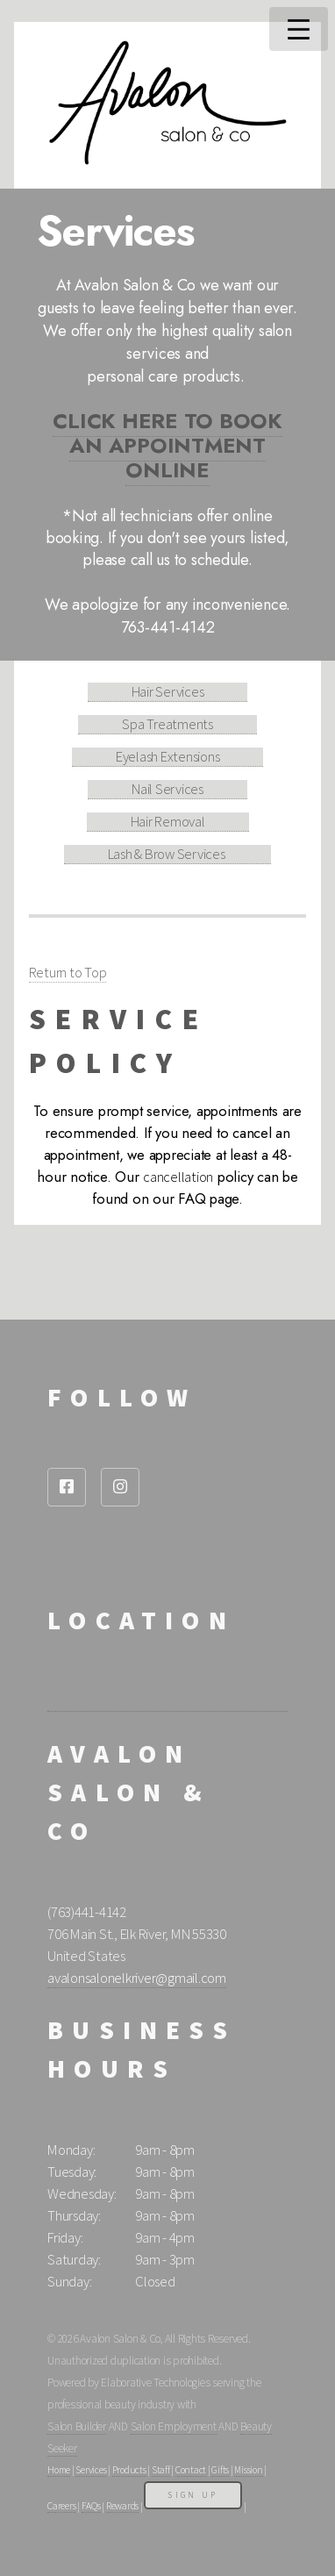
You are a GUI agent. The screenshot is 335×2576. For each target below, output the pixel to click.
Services (90, 2470)
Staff (161, 2470)
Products (129, 2470)
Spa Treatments (167, 724)
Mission (248, 2470)
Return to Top (68, 972)
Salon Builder (76, 2426)
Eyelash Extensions (168, 757)
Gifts (220, 2470)
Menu (298, 29)
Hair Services (168, 692)
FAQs (91, 2506)
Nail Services (167, 789)
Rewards (122, 2506)
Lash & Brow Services (168, 854)
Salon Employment (174, 2426)
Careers (61, 2506)
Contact (190, 2470)
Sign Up (192, 2495)
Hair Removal (168, 821)
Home (58, 2470)
